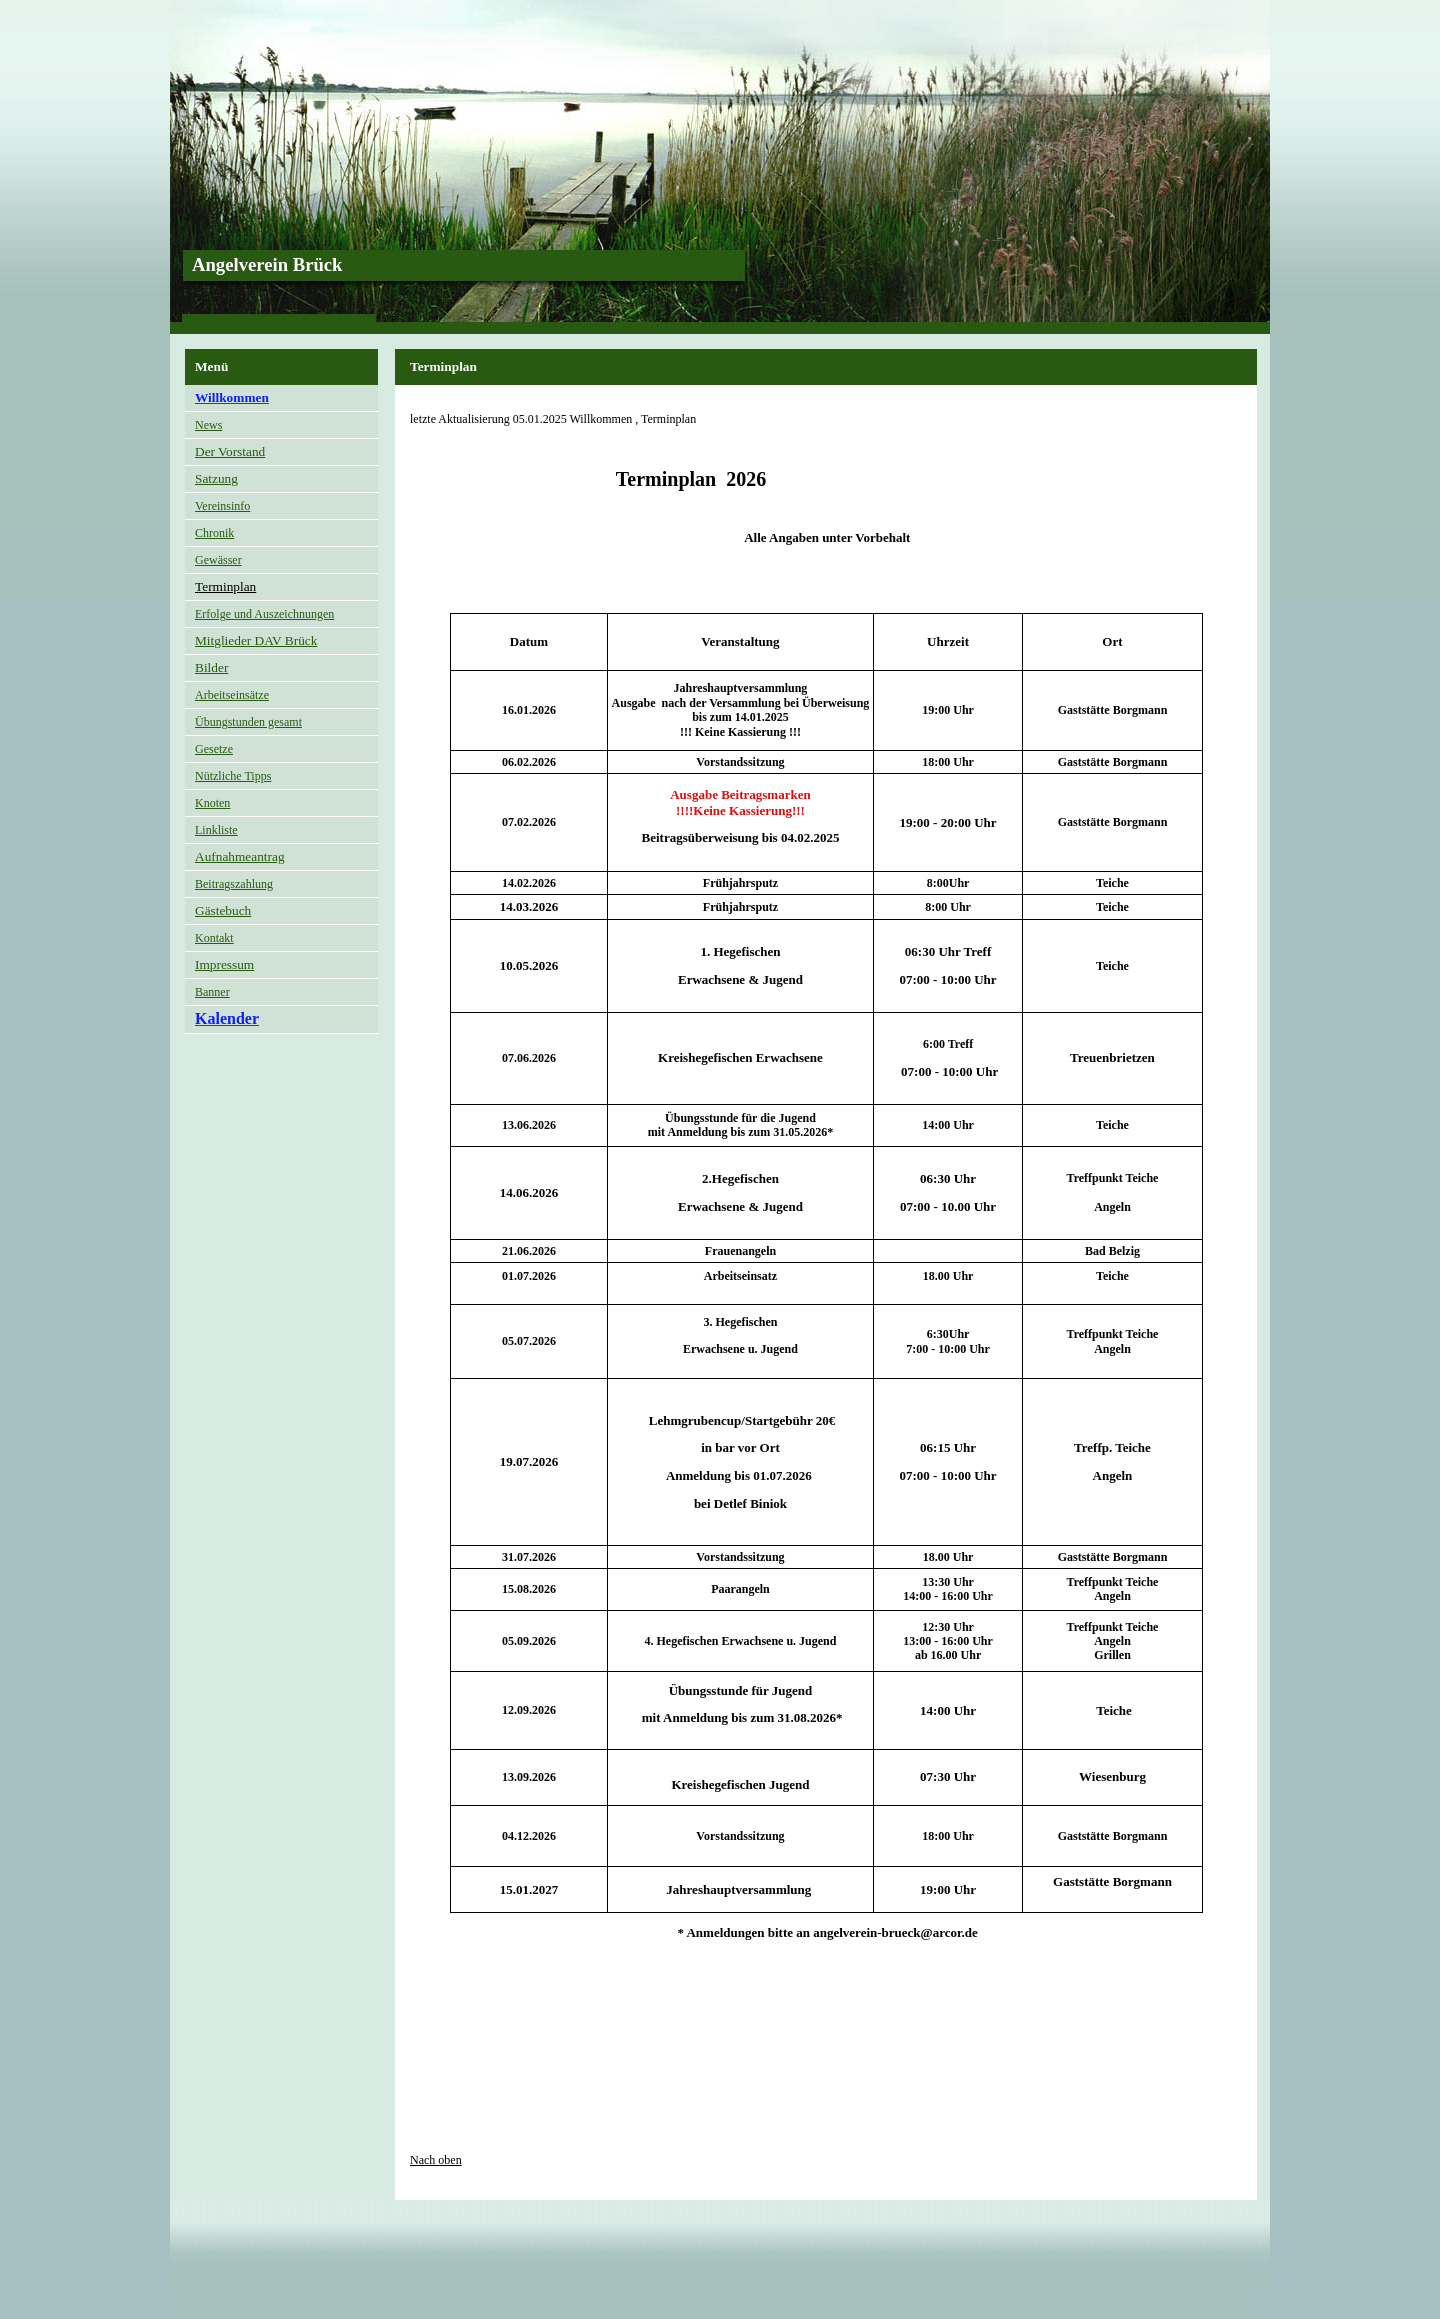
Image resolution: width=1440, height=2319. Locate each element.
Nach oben (436, 2160)
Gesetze (214, 749)
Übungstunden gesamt (248, 722)
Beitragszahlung (234, 884)
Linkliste (216, 830)
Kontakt (214, 938)
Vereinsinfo (222, 506)
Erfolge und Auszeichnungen (264, 614)
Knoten (212, 803)
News (208, 425)
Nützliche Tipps (233, 776)
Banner (212, 992)
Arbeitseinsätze (232, 695)
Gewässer (218, 560)
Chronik (214, 533)
